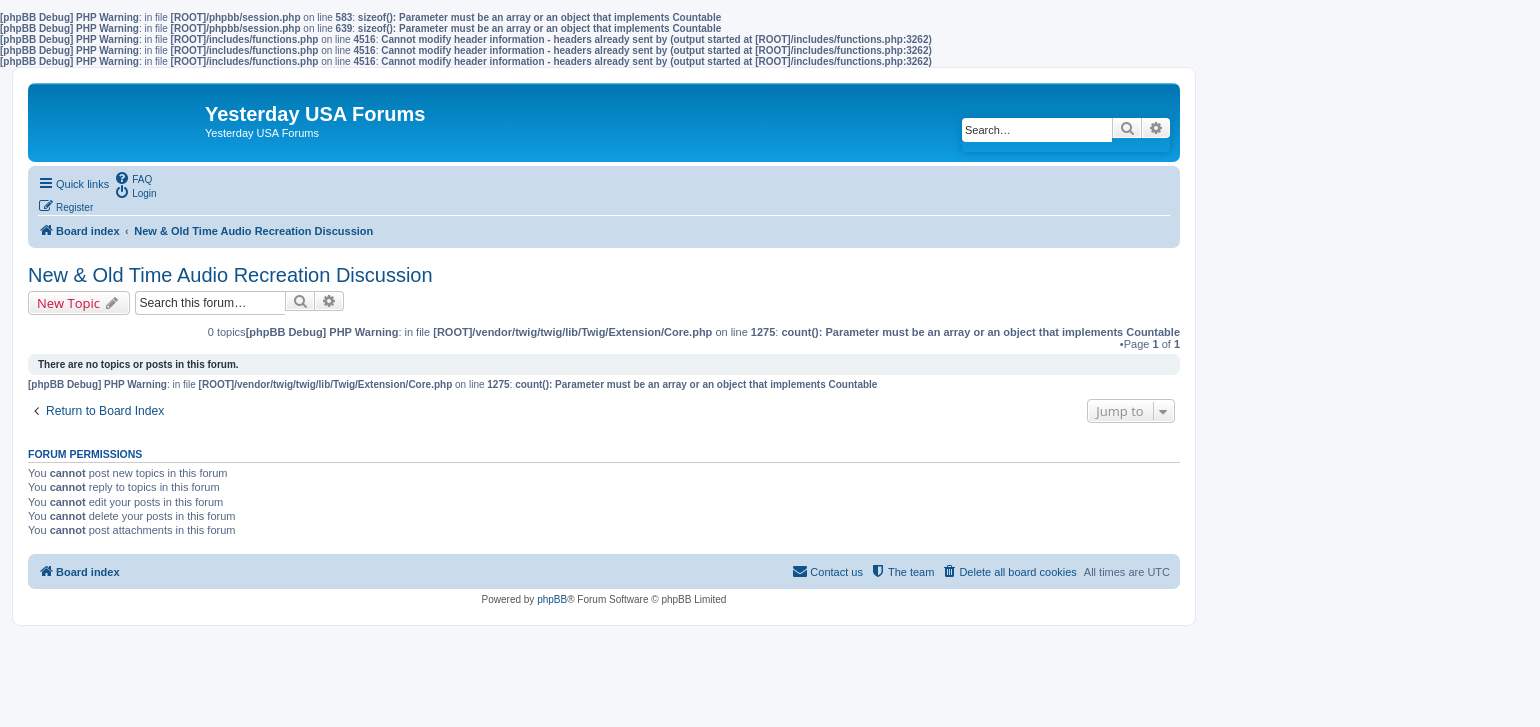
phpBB (552, 599)
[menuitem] (133, 178)
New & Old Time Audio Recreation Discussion (230, 275)
